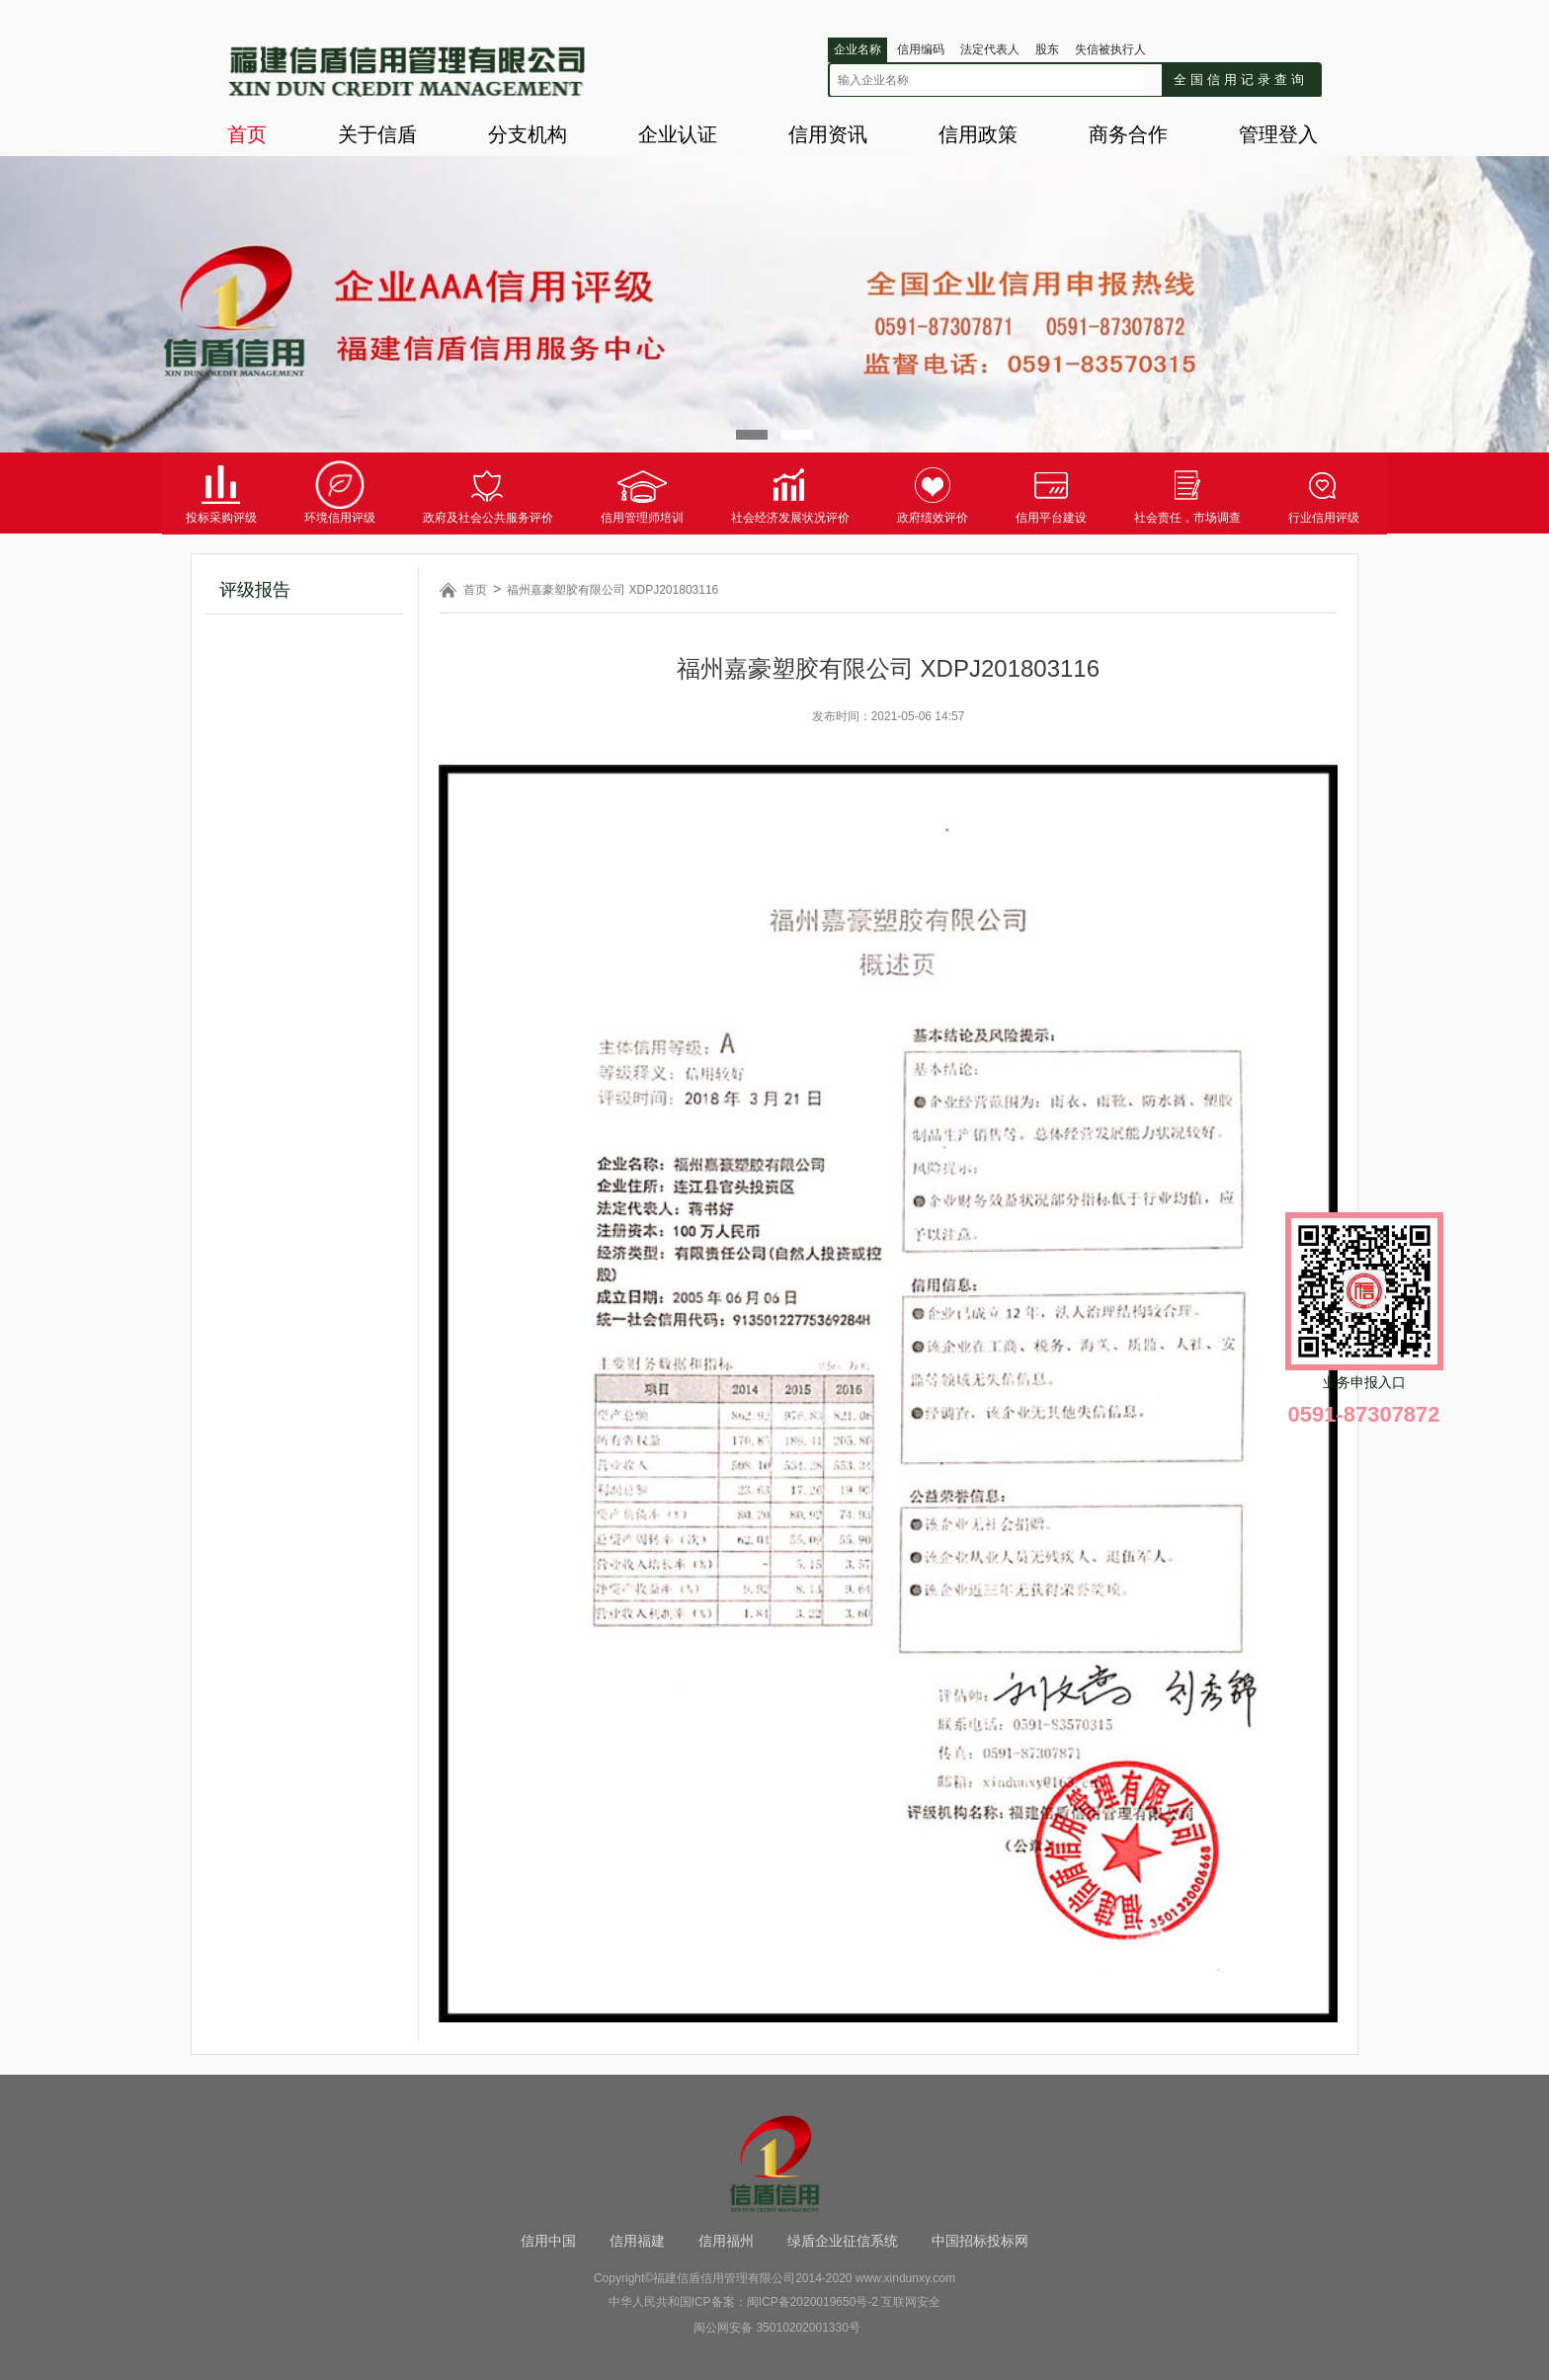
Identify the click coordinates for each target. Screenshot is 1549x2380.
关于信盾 (377, 134)
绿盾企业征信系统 (842, 2241)
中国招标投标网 (980, 2241)
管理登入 (1278, 134)
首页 (247, 134)
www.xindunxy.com (905, 2278)
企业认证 (677, 134)
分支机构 (527, 134)
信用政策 (978, 134)
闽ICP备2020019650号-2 (812, 2302)
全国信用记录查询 (1241, 79)
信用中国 (548, 2241)
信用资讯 (827, 134)
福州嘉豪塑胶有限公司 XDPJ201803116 (612, 590)
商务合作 (1128, 134)
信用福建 (637, 2241)
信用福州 (726, 2241)
